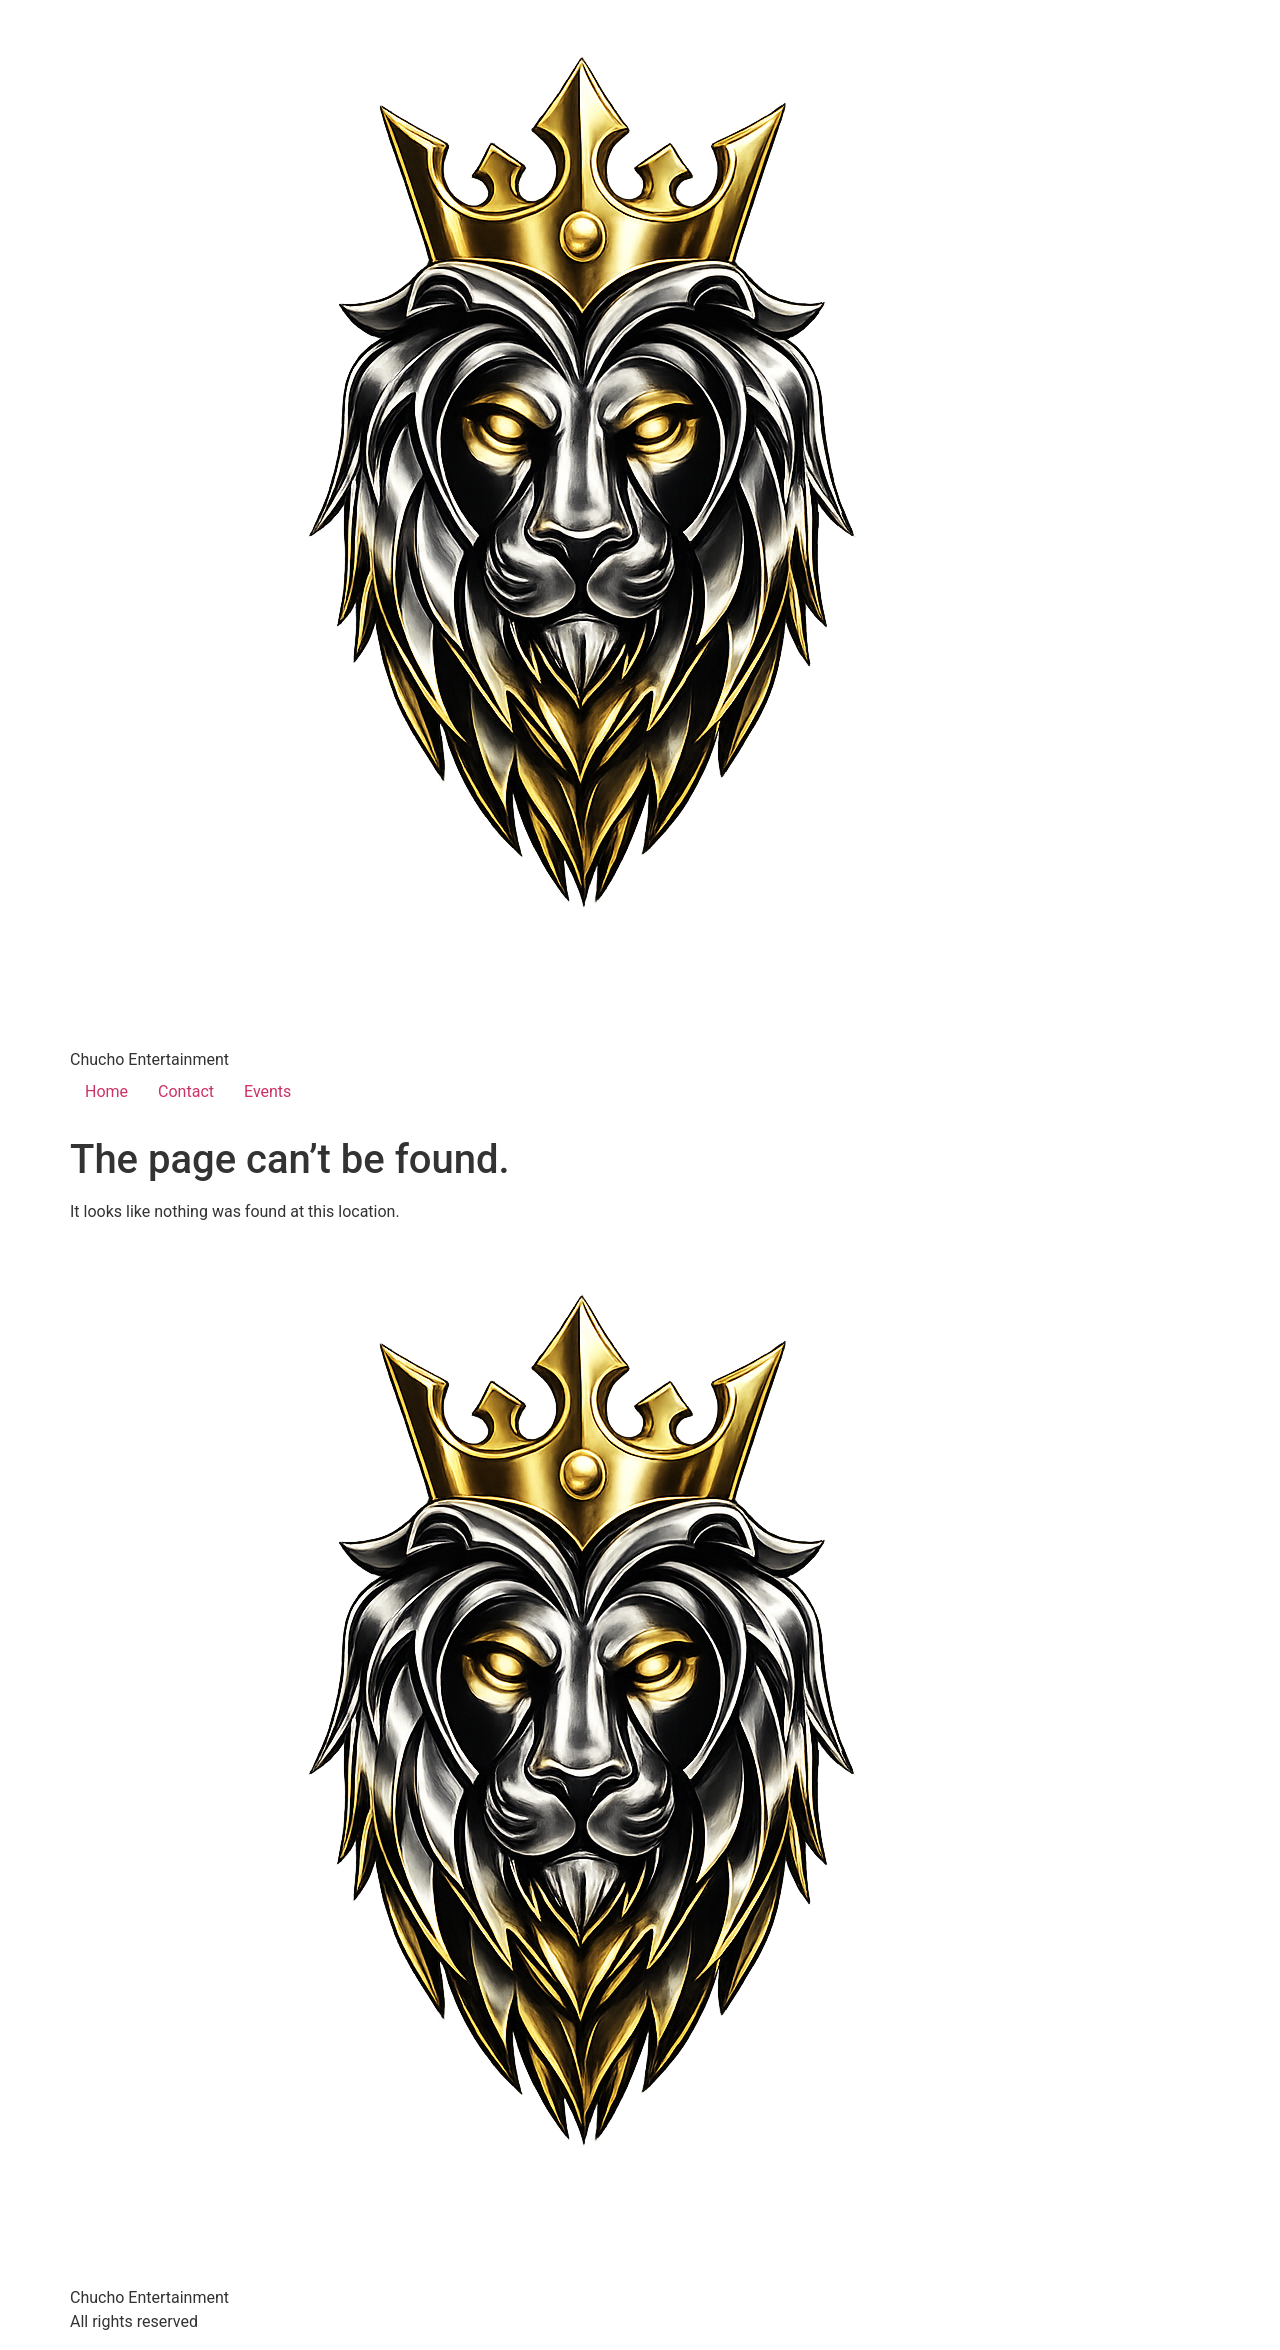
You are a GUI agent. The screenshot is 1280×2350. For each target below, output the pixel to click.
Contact (186, 1091)
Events (267, 1091)
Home (106, 1091)
